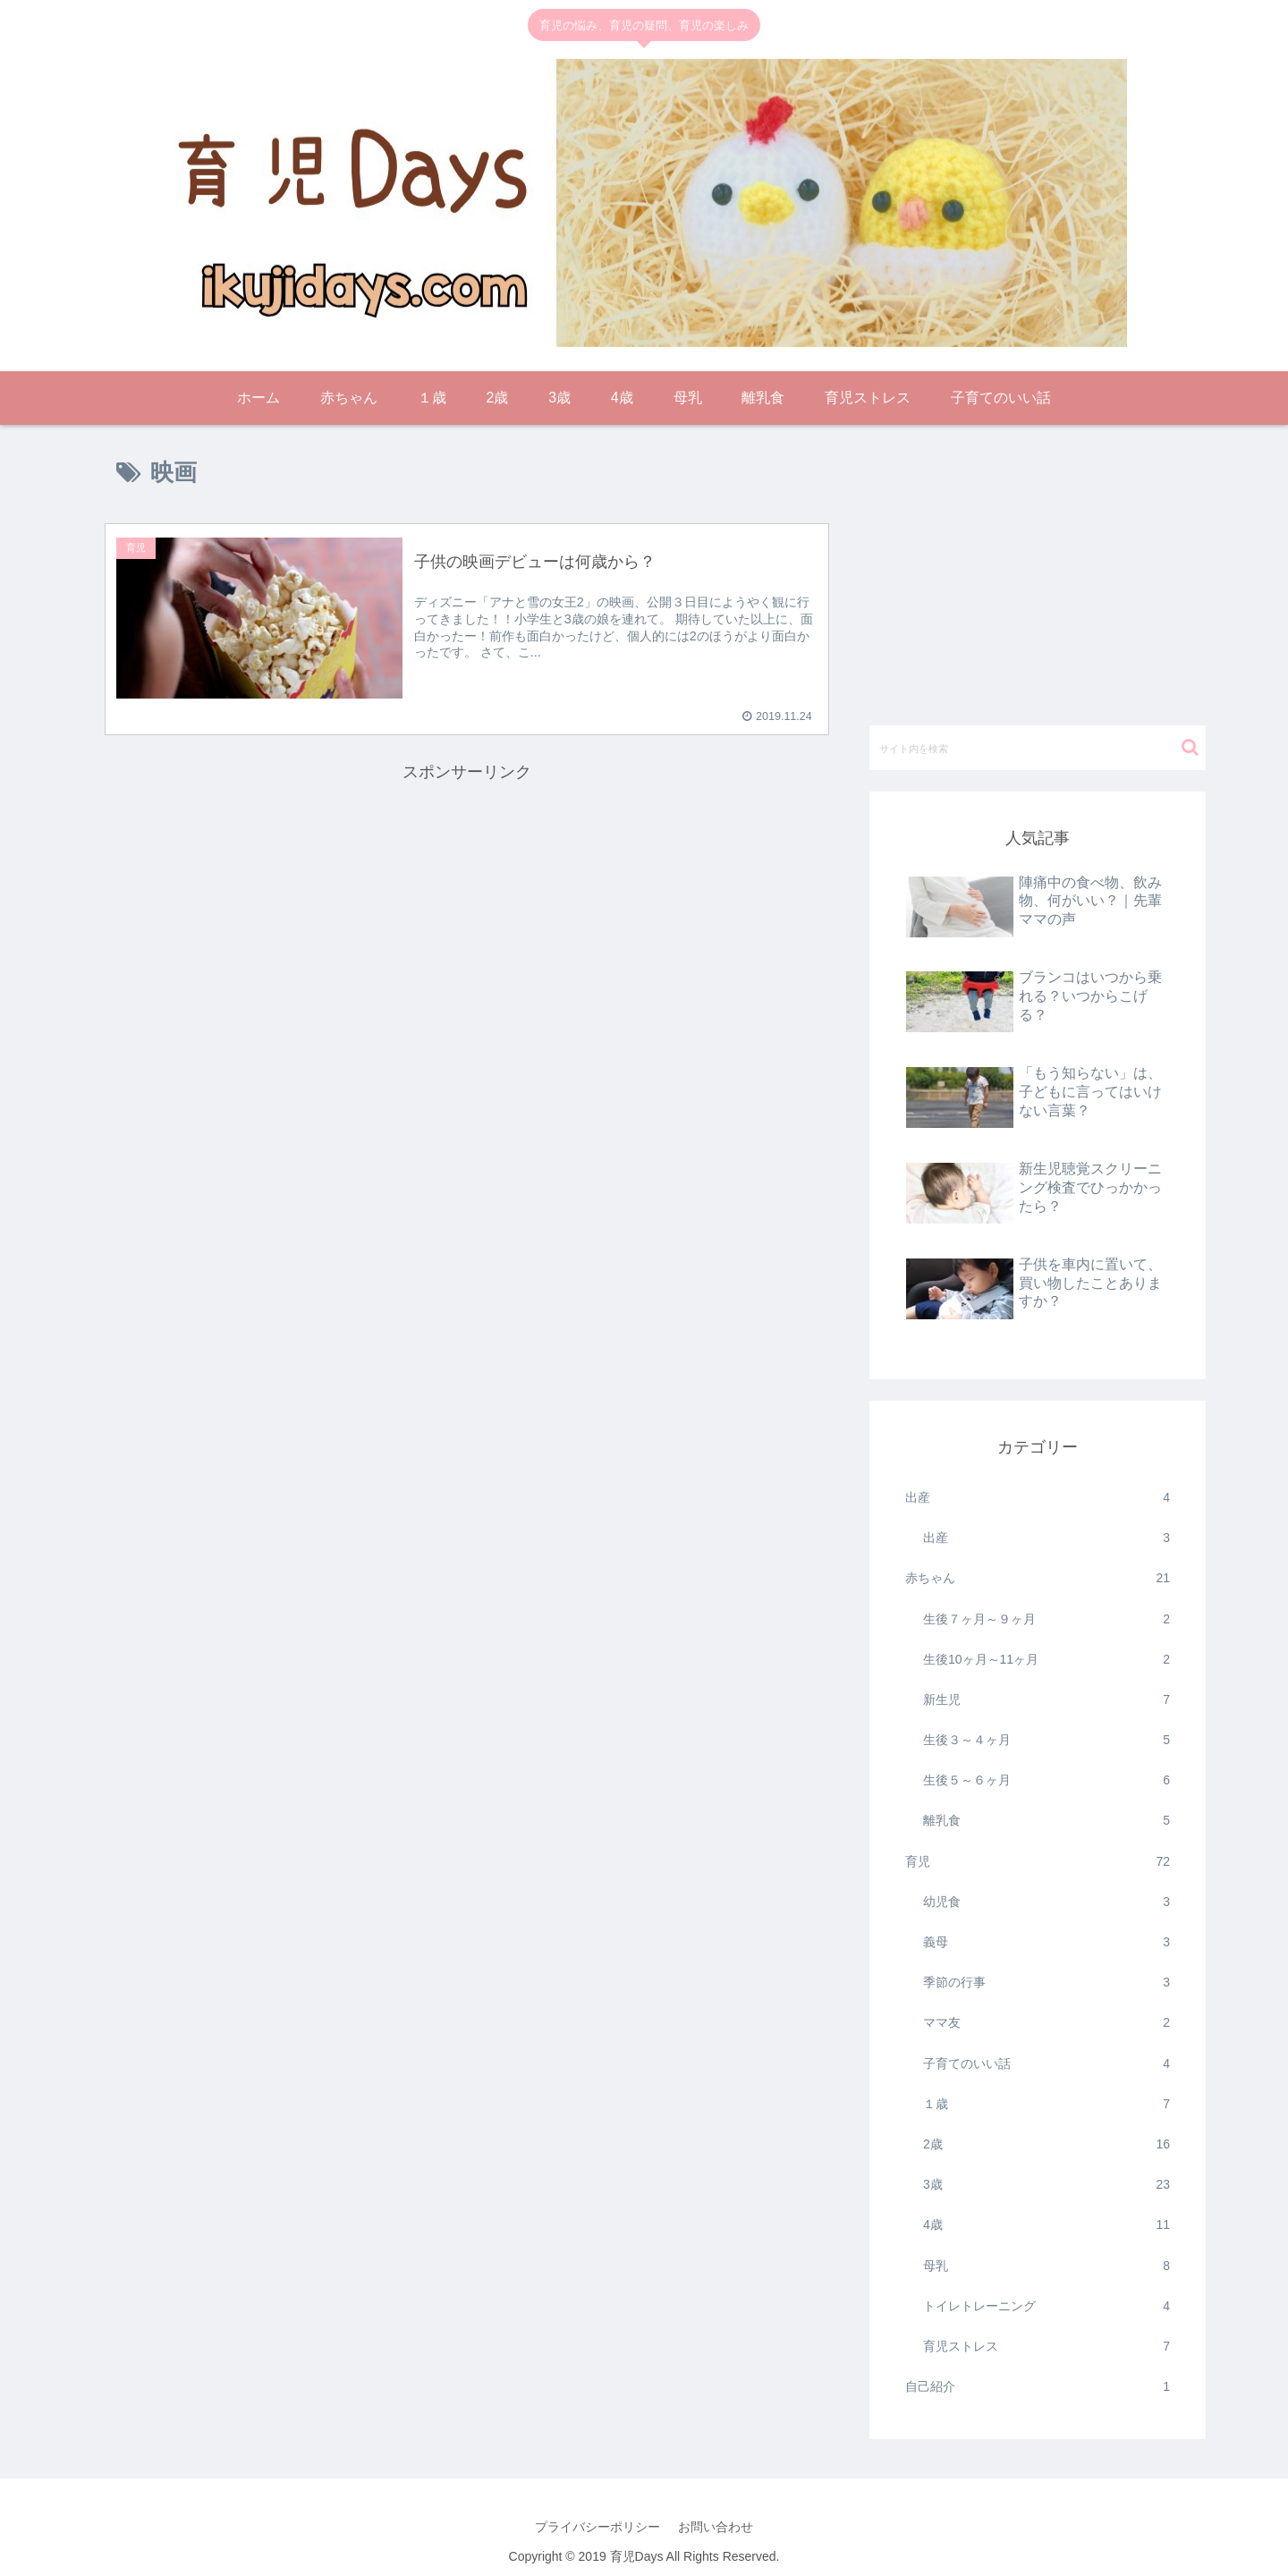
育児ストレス (1046, 2346)
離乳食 (1046, 1820)
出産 (1037, 1498)
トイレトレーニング (1046, 2306)
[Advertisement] (467, 911)
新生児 (1046, 1700)
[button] (1190, 747)
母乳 (1046, 2266)
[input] (1037, 747)
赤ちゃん (1037, 1578)
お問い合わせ (715, 2527)
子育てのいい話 (1046, 2064)
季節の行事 (1046, 1982)
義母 (1046, 1942)
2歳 (1046, 2144)
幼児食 (1046, 1902)
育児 (1037, 1862)
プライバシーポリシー (597, 2527)
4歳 (1046, 2225)
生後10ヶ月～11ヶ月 (1046, 1659)
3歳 (1046, 2185)
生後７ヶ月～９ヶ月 (1046, 1619)
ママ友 (1046, 2023)
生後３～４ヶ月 (1046, 1740)
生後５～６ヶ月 (1046, 1780)
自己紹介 (1037, 2387)
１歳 (1046, 2104)
